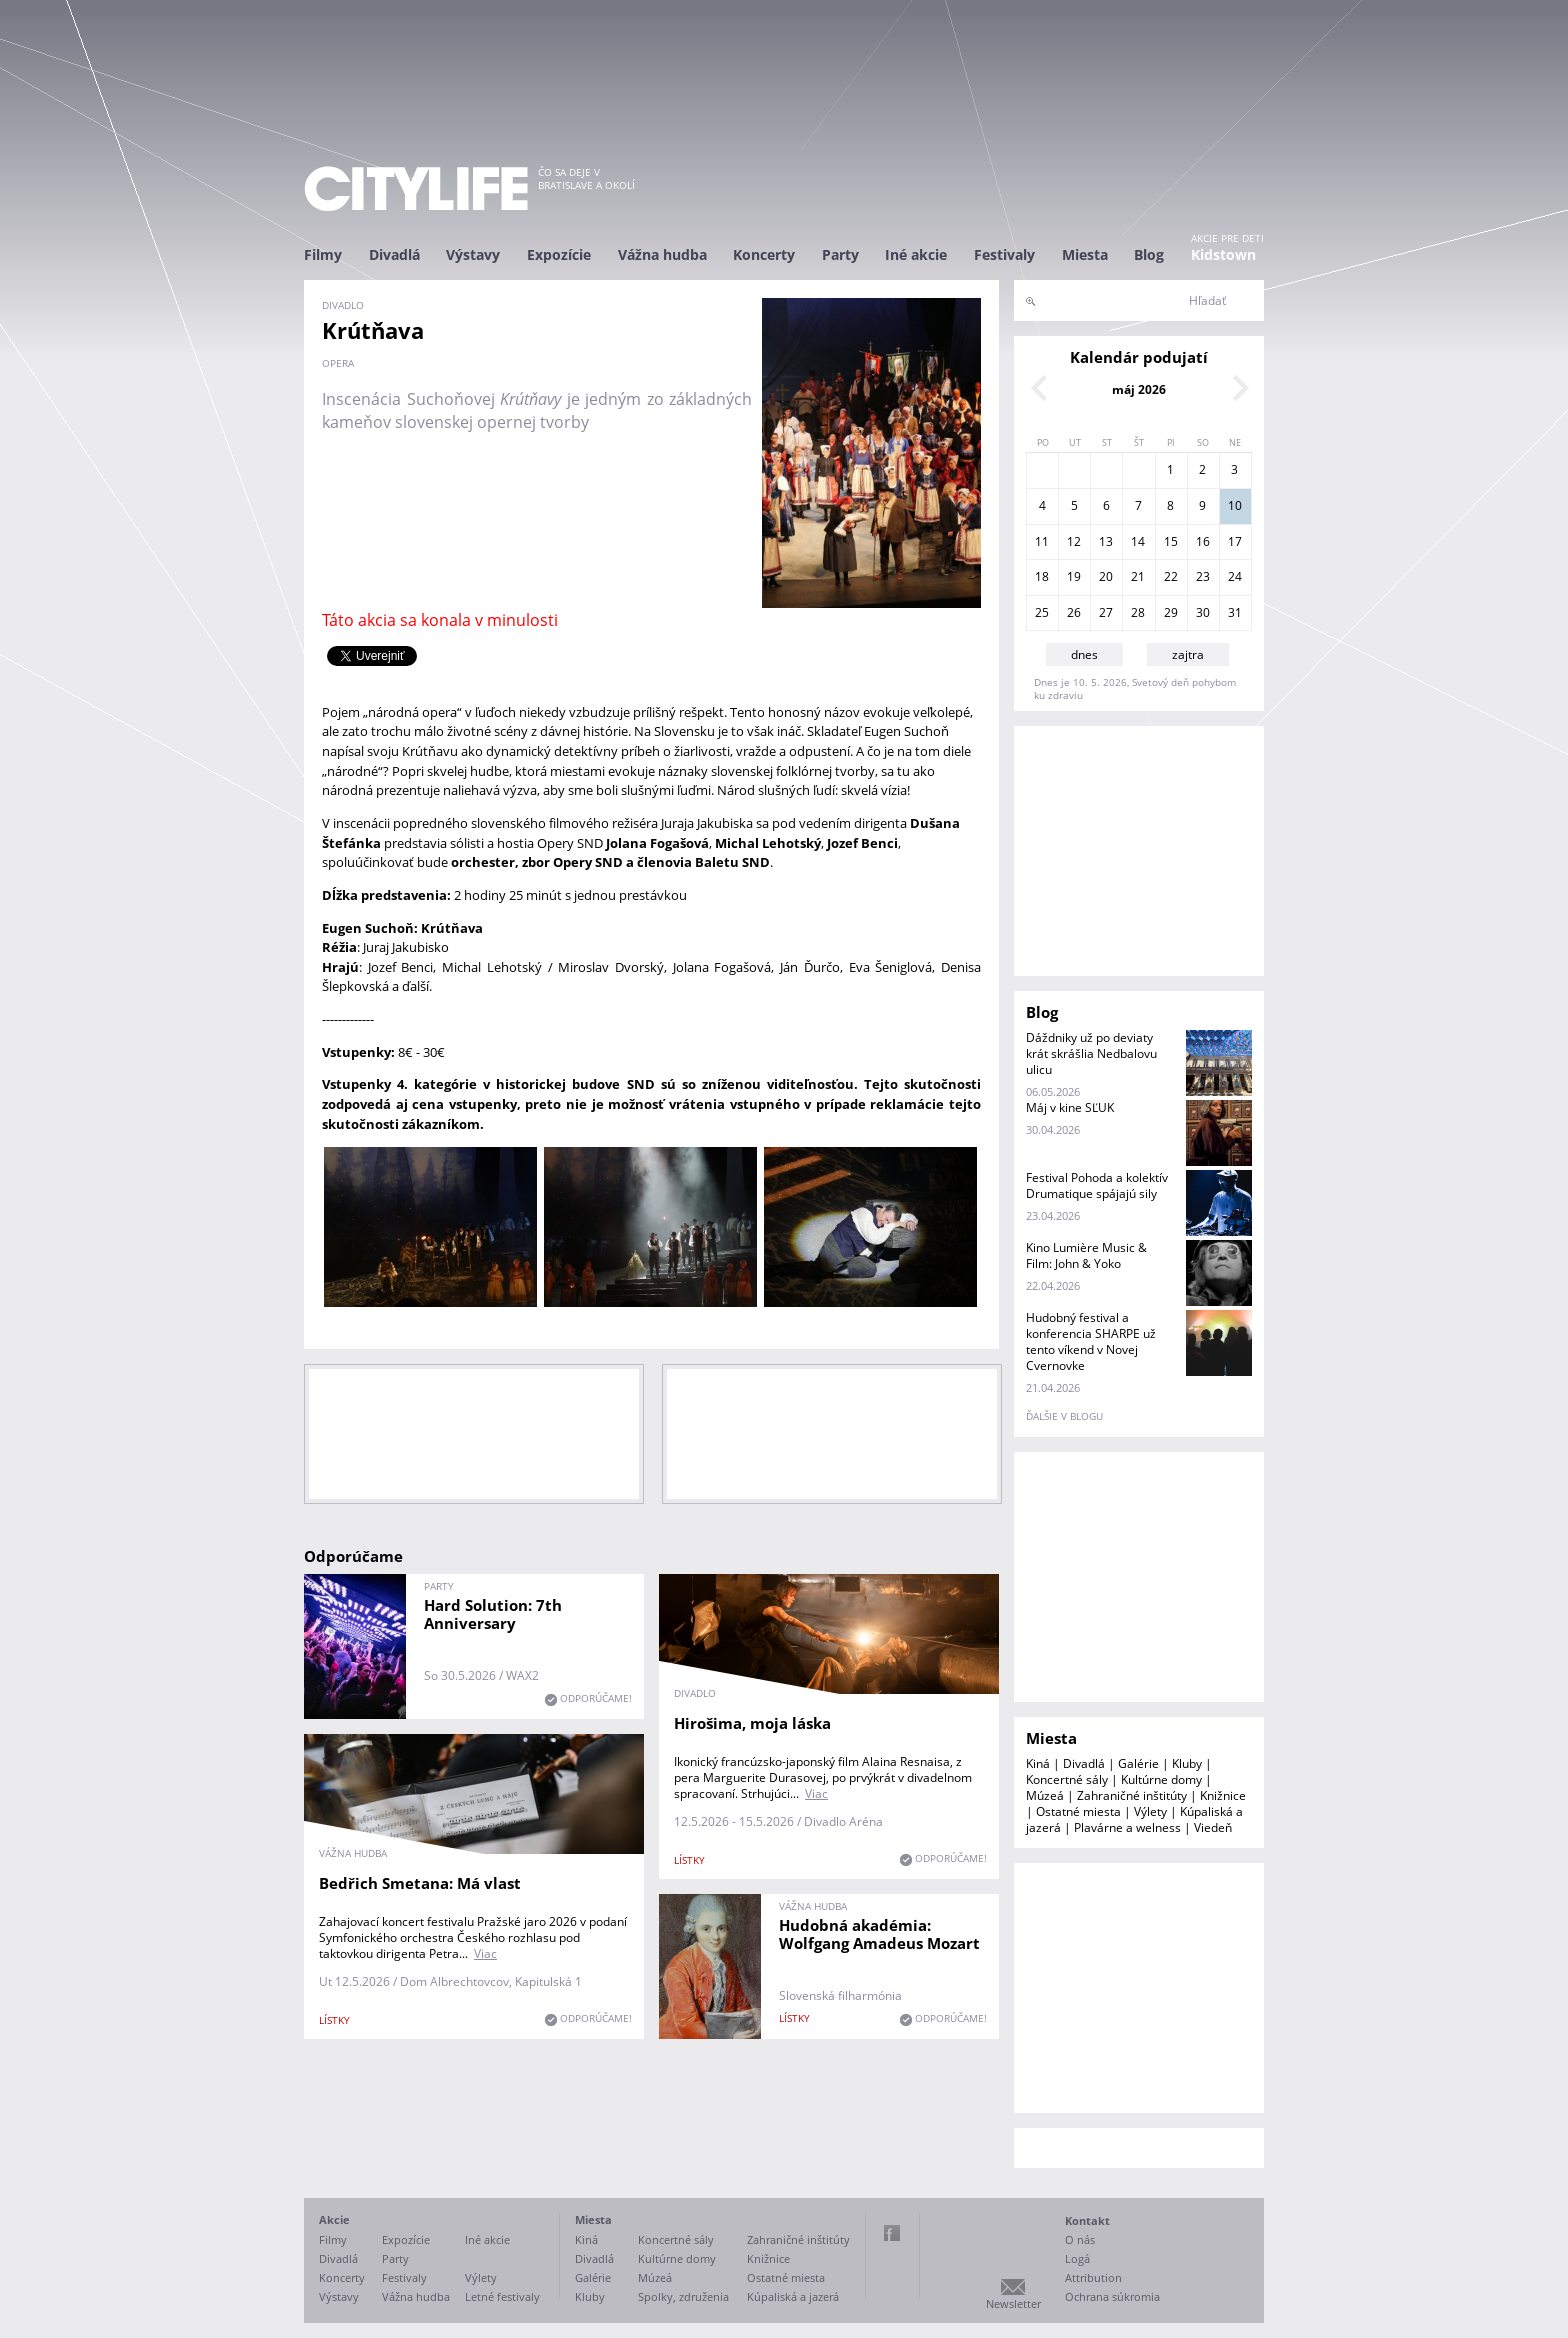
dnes (1084, 654)
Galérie (1138, 1763)
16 (1203, 541)
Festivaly (1004, 254)
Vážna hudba (662, 254)
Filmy (323, 254)
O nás (1080, 2239)
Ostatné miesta (1078, 1811)
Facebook (892, 2233)
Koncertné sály (1067, 1779)
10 (1235, 505)
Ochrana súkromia (1112, 2296)
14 (1138, 541)
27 (1106, 612)
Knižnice (1223, 1795)
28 (1138, 612)
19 (1074, 576)
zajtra (1188, 654)
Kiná (1038, 1763)
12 (1074, 541)
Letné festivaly (502, 2296)
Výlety (1150, 1811)
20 (1106, 576)
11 (1042, 541)
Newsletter (1013, 2303)
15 (1171, 541)
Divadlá (394, 254)
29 (1171, 612)
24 (1235, 576)
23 (1203, 576)
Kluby (1187, 1763)
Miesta (1085, 254)
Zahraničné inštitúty (1132, 1795)
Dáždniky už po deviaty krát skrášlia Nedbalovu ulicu (1091, 1053)
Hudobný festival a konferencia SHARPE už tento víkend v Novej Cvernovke (1091, 1341)
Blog (1149, 254)
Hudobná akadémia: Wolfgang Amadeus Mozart (879, 1934)
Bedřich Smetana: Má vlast (420, 1883)
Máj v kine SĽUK (1070, 1107)
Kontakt (1087, 2220)
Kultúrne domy (1161, 1779)
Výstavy (473, 254)
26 (1074, 612)
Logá (1077, 2258)
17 (1235, 541)
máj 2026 (1139, 389)
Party (840, 254)
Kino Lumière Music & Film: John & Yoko (1086, 1255)
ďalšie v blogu (1064, 1416)
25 (1042, 612)
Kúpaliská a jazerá (793, 2296)
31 (1235, 612)
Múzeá (1045, 1795)
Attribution (1093, 2277)
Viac (816, 1793)
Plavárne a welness (1127, 1827)
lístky (689, 1860)
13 (1106, 541)
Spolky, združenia (683, 2296)
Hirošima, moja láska (752, 1723)
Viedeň (1213, 1827)
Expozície (559, 254)
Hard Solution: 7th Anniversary (493, 1614)
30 (1203, 612)
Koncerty (764, 254)
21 (1138, 576)
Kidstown (1223, 254)
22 (1171, 576)
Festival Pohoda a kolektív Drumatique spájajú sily (1097, 1185)
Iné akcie (916, 254)
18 (1042, 576)
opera (338, 363)
